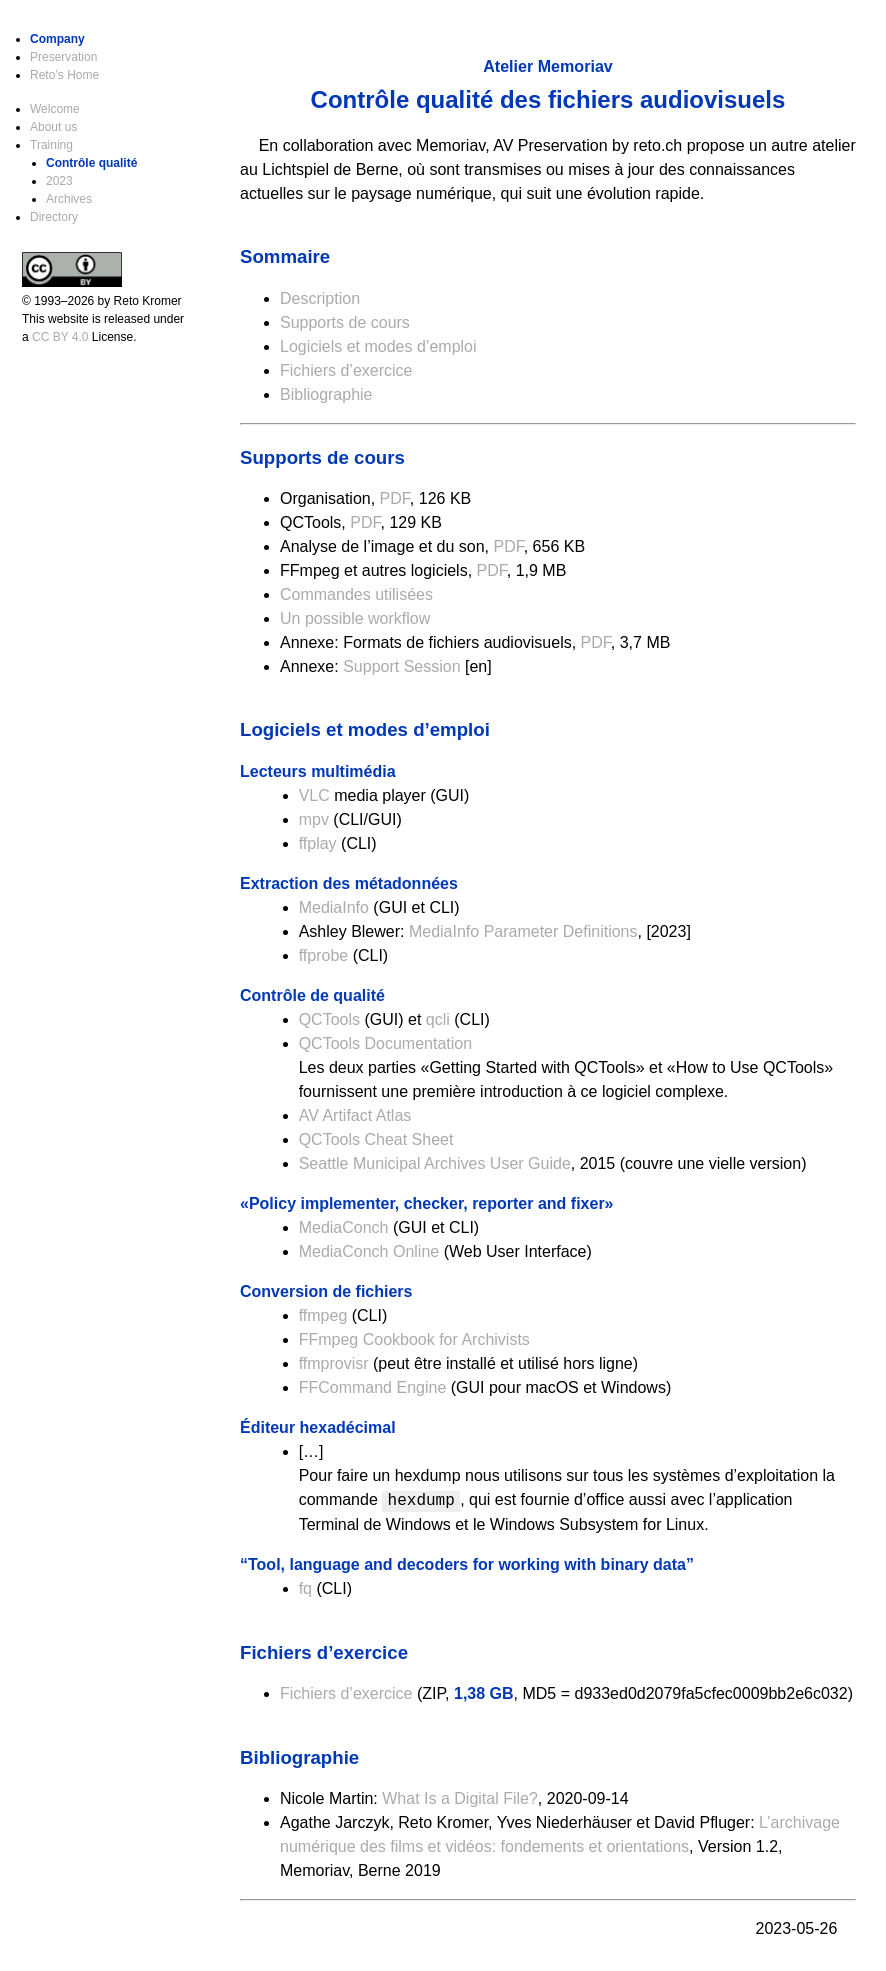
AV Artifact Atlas (355, 1115)
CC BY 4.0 (60, 337)
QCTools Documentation (385, 1043)
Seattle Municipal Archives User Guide (435, 1163)
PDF (395, 498)
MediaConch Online (369, 1251)
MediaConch (344, 1227)
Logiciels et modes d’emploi (378, 346)
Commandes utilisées (356, 594)
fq (305, 1588)
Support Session (401, 666)
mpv (314, 819)
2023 (59, 181)
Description (320, 298)
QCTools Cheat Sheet (376, 1139)
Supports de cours (345, 322)
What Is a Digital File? (460, 1798)
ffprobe (324, 955)
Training (51, 145)
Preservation (63, 57)
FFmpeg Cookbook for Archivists (414, 1339)
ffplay (318, 843)
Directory (54, 217)
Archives (69, 199)
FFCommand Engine (373, 1387)
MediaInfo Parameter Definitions (523, 931)
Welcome (55, 109)
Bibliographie (326, 394)
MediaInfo (334, 907)
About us (53, 127)
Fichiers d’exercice (346, 370)
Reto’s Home (64, 75)
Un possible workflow (355, 618)
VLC (314, 795)
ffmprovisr (334, 1363)
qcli (438, 1019)
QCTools (329, 1019)
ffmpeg (323, 1315)
